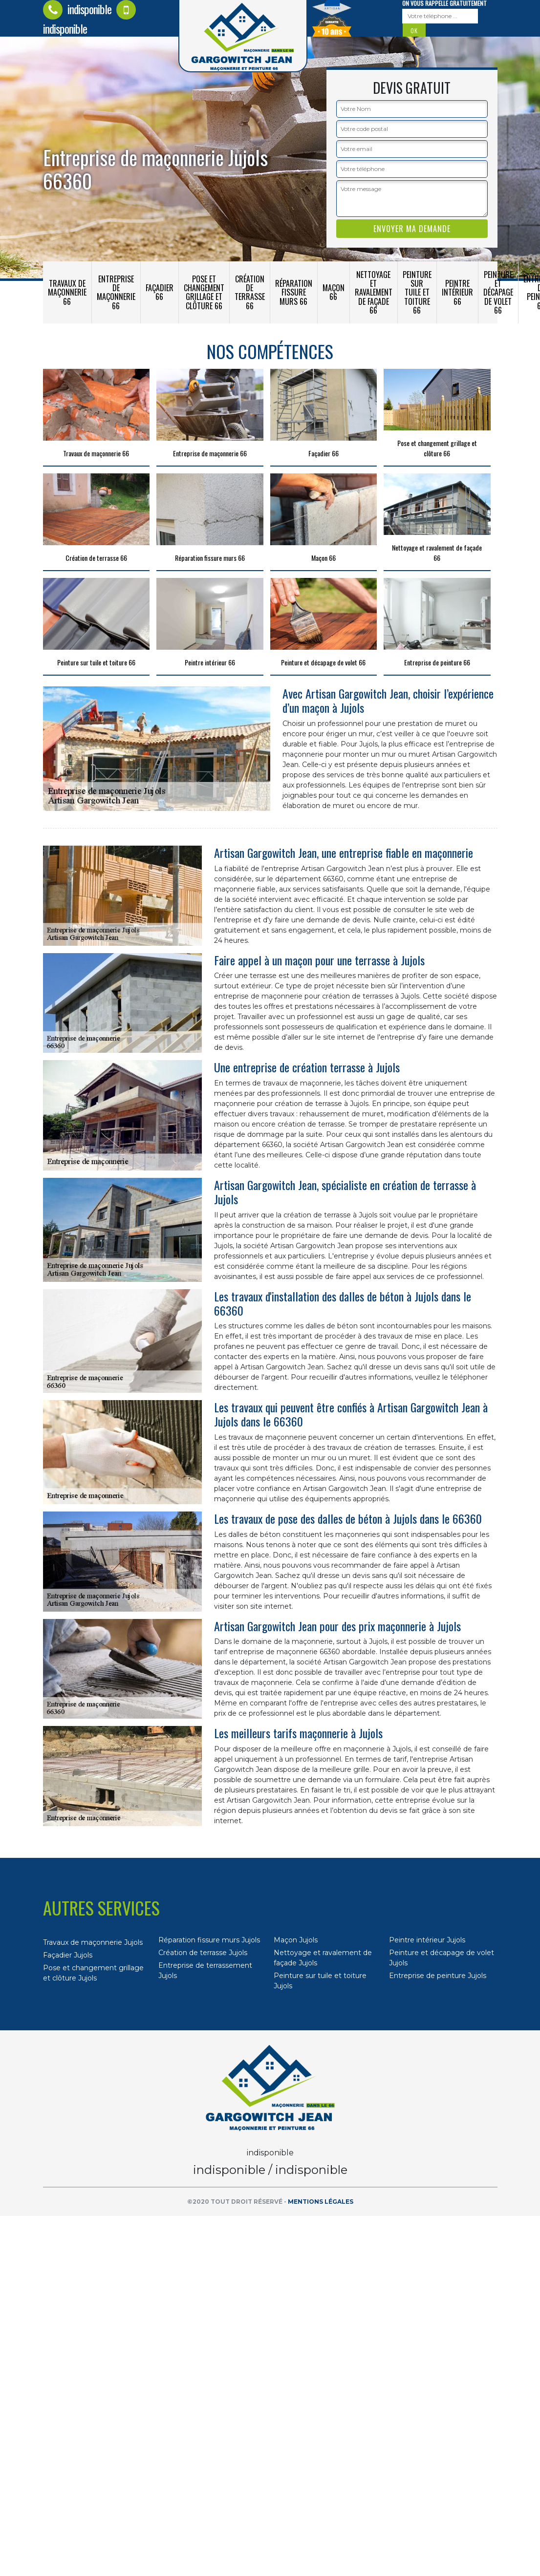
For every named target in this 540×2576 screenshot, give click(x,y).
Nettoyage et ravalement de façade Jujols (323, 1957)
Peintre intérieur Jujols (427, 1940)
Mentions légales (320, 2201)
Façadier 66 (159, 292)
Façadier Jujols (67, 1955)
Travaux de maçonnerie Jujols (93, 1942)
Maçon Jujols (296, 1940)
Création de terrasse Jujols (202, 1952)
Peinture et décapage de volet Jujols (441, 1957)
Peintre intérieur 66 (457, 292)
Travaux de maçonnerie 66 (67, 292)
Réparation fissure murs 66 (293, 292)
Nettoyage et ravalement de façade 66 (373, 292)
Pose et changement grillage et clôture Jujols (93, 1972)
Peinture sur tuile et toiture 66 (417, 292)
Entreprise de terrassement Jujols (205, 1970)
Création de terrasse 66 (250, 292)
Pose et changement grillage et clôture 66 (204, 292)
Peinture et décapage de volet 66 (498, 292)
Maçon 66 (334, 292)
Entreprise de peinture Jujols (437, 1975)
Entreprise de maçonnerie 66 (116, 292)
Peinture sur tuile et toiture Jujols (320, 1980)
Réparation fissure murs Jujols (209, 1940)
